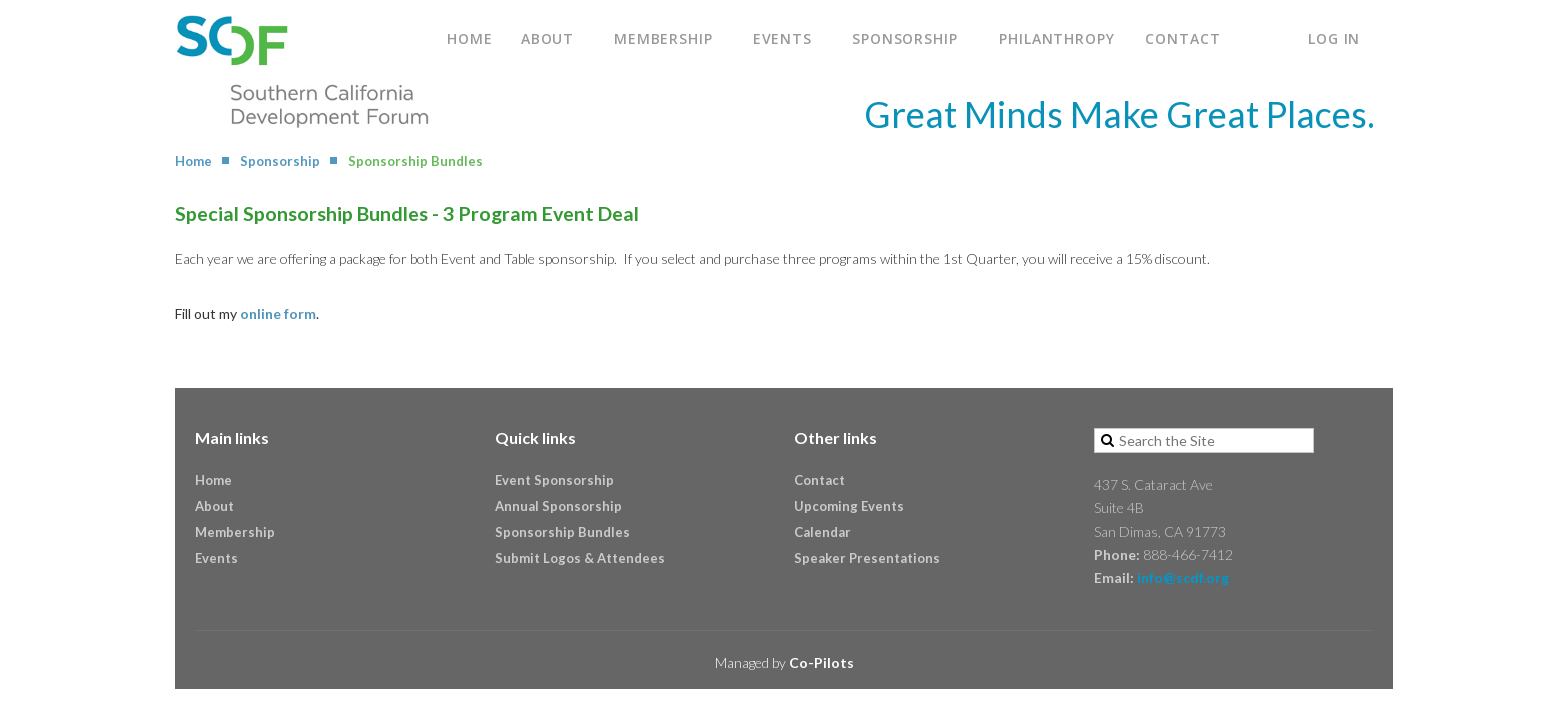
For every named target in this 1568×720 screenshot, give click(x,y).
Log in (1334, 38)
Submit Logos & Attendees (580, 558)
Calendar (822, 532)
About (214, 506)
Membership (235, 532)
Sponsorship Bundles (562, 532)
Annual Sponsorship (558, 506)
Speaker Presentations (867, 558)
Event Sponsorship (554, 480)
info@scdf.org (1183, 577)
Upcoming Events (849, 506)
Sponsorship (280, 161)
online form (278, 313)
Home (193, 161)
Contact (819, 480)
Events (216, 558)
